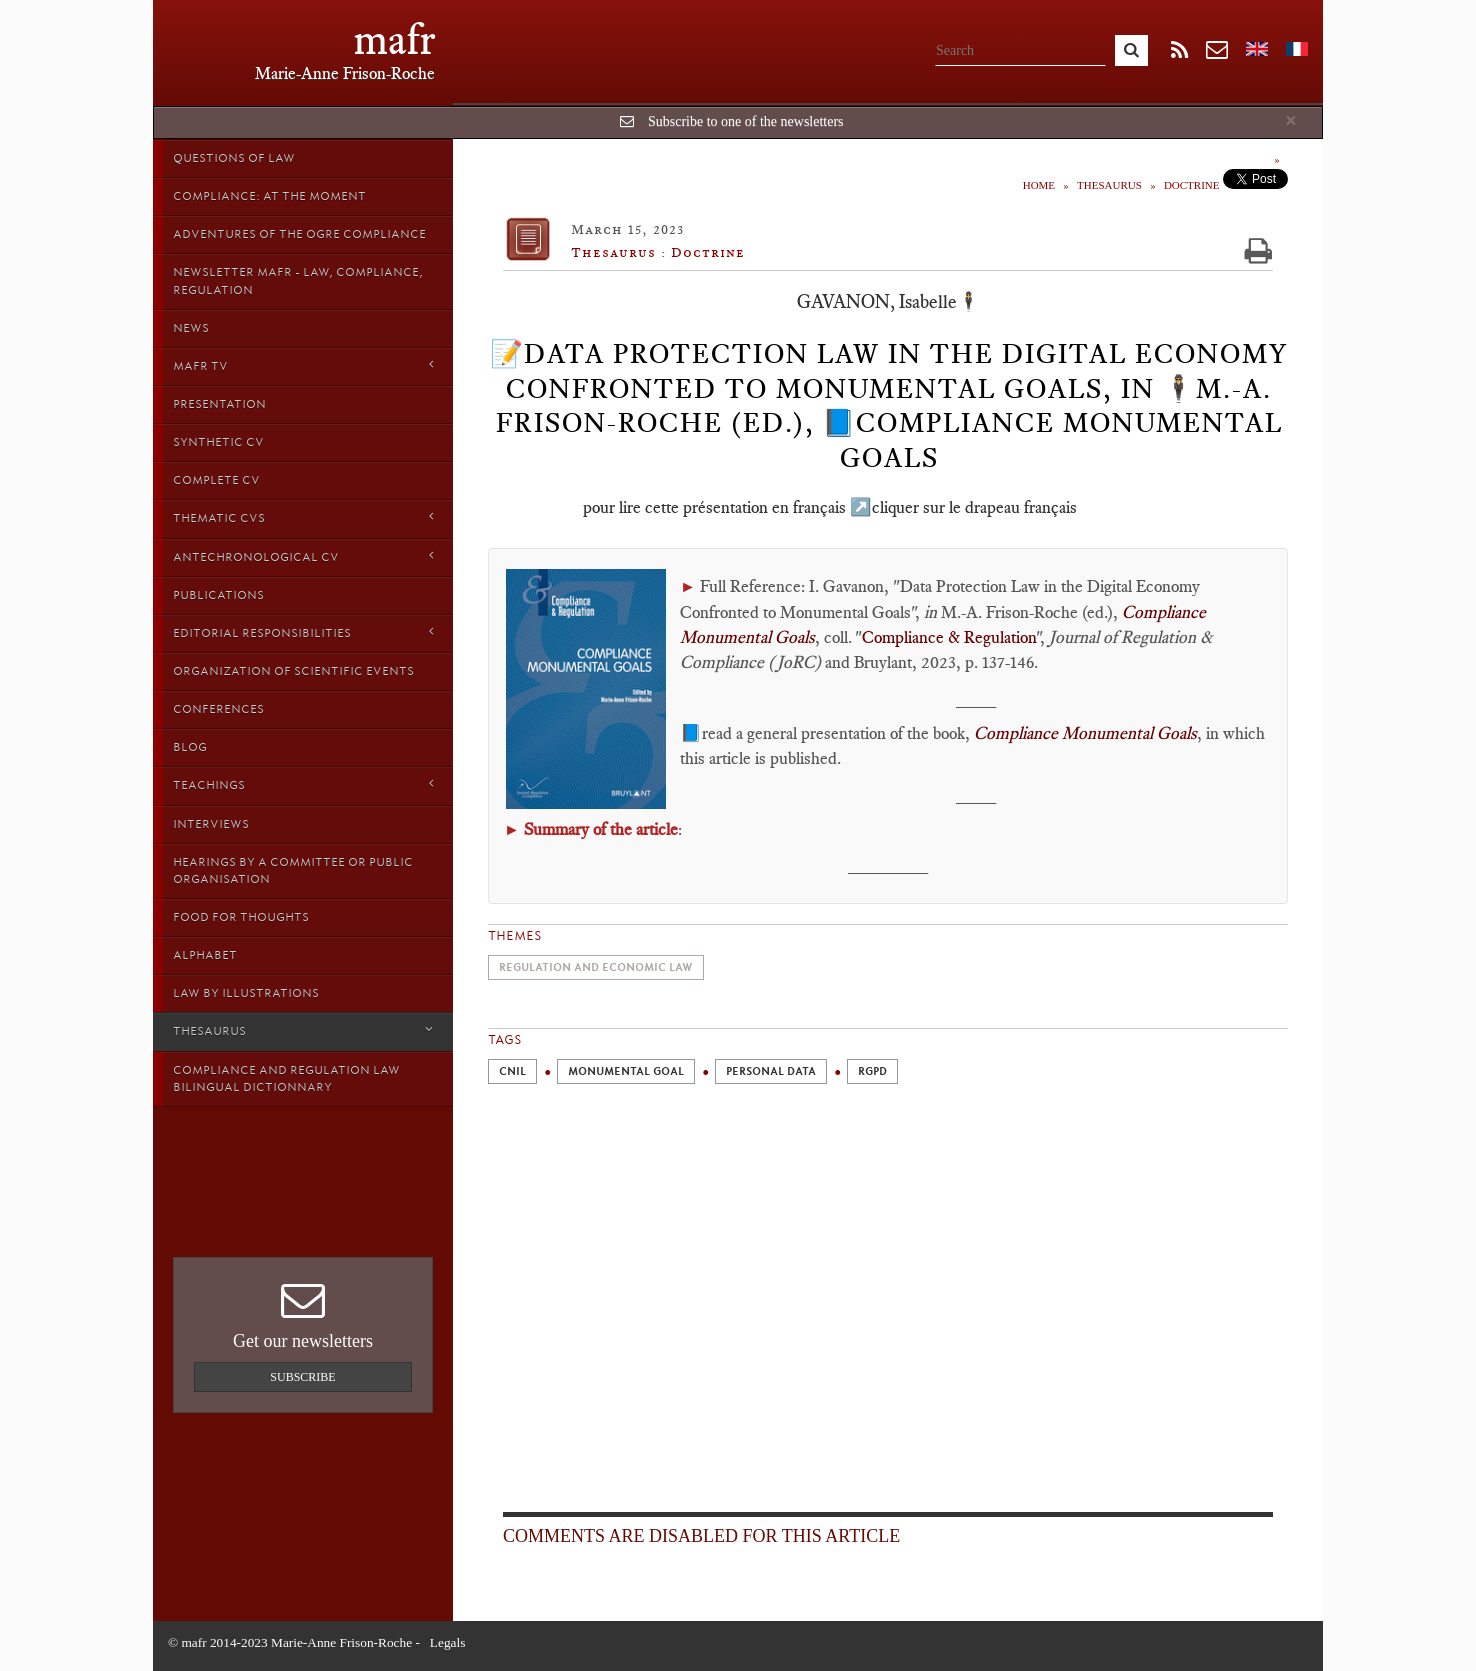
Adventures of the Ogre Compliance (299, 234)
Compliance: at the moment (269, 196)
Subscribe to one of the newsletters (746, 121)
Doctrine (1192, 185)
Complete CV (216, 480)
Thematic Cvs (303, 517)
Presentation (219, 404)
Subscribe (302, 1377)
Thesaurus (303, 1030)
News (191, 328)
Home (1039, 185)
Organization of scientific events (293, 671)
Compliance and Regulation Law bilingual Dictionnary (286, 1078)
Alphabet (205, 955)
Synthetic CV (218, 442)
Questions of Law (234, 158)
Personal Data (771, 1071)
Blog (190, 747)
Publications (218, 595)
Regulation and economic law (596, 967)
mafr (394, 39)
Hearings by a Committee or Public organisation (293, 870)
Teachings (303, 784)
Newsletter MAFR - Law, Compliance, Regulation (298, 280)
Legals (448, 1642)
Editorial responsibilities (303, 632)
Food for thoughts (241, 917)
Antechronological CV (303, 556)
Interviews (211, 824)
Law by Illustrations (246, 993)
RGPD (872, 1071)
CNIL (512, 1071)
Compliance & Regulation (949, 637)
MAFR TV (303, 365)
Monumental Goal (626, 1071)
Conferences (218, 709)
